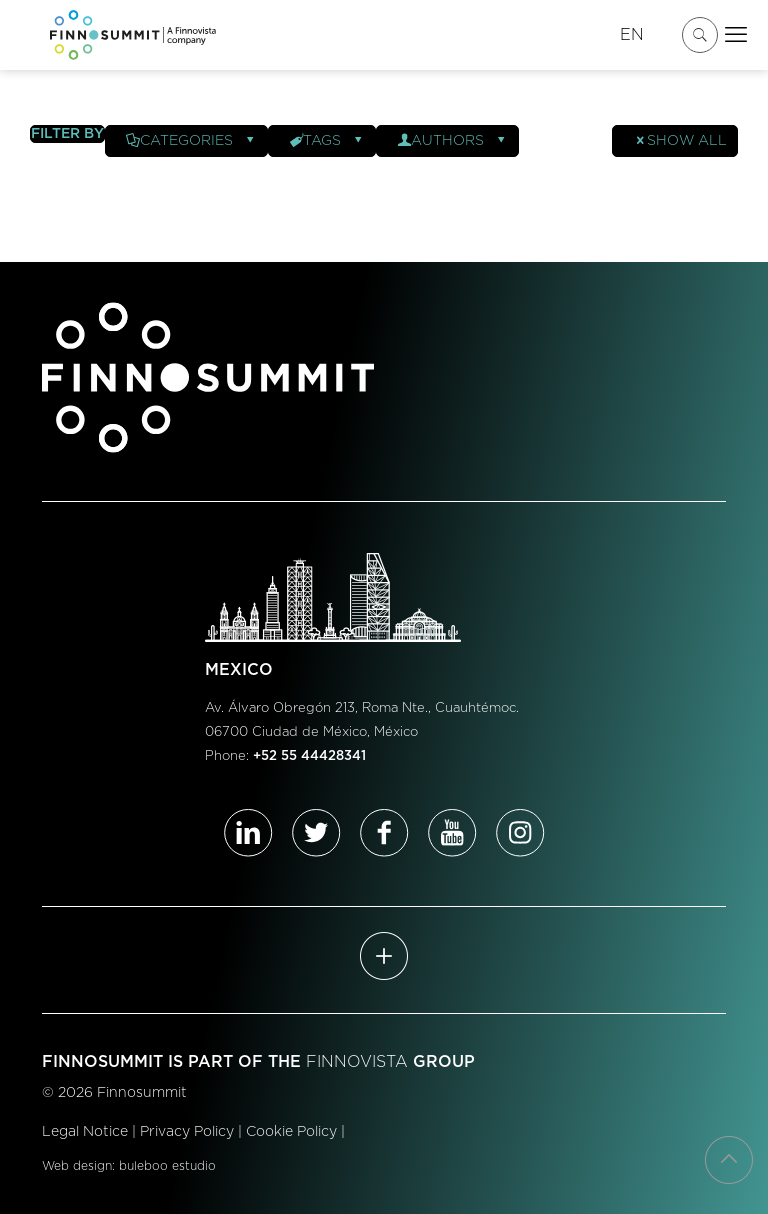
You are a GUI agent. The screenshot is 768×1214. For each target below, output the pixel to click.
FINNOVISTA (357, 1062)
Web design (77, 1166)
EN (632, 35)
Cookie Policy (291, 1132)
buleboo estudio (167, 1166)
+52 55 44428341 (309, 756)
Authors (452, 141)
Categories (191, 141)
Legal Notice (85, 1132)
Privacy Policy (187, 1132)
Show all (680, 141)
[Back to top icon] (729, 1160)
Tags (327, 141)
